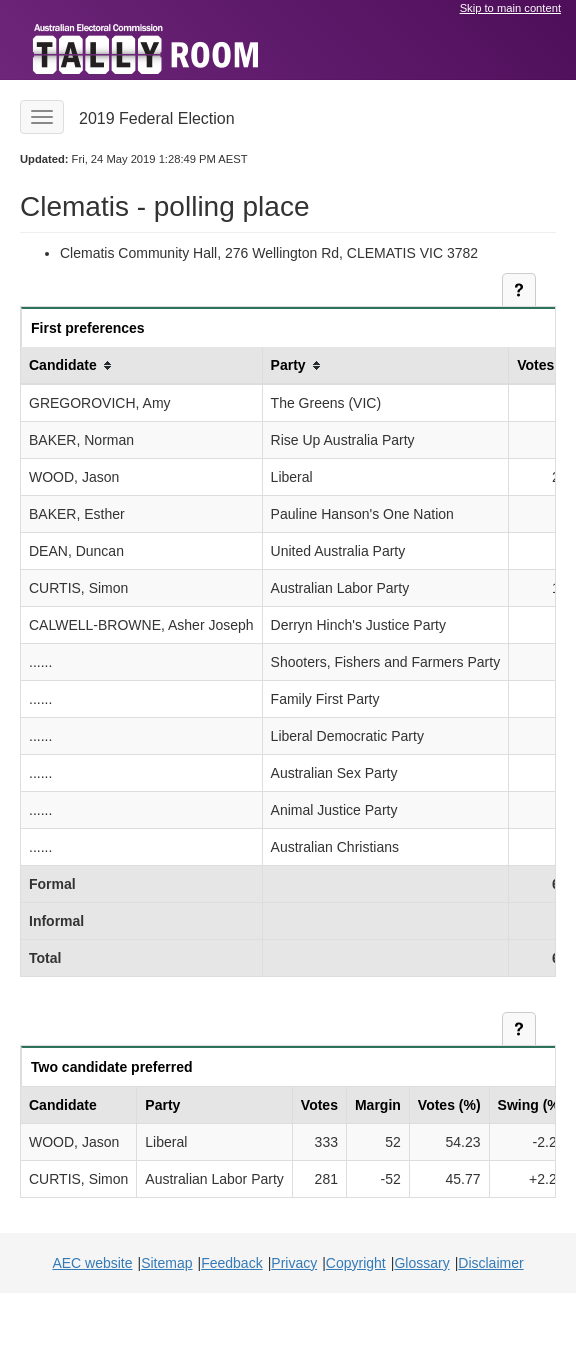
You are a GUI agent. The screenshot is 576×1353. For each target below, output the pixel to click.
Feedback (231, 1263)
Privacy (294, 1263)
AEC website (92, 1263)
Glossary (421, 1263)
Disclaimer (490, 1263)
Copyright (356, 1263)
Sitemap (166, 1263)
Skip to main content (510, 8)
